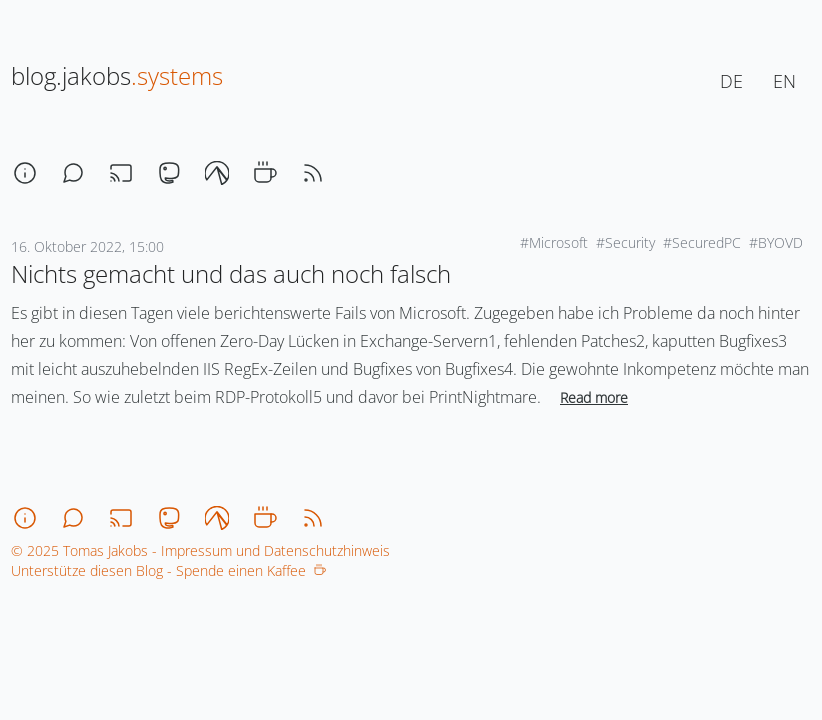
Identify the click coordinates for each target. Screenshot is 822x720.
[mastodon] (169, 173)
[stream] (121, 173)
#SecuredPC (702, 242)
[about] (25, 173)
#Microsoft (554, 242)
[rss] (313, 173)
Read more (594, 397)
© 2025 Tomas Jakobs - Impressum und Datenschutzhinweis (200, 550)
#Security (625, 242)
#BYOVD (776, 242)
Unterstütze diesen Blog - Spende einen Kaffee (168, 570)
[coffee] (265, 173)
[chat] (73, 173)
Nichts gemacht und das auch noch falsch (231, 273)
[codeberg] (217, 173)
